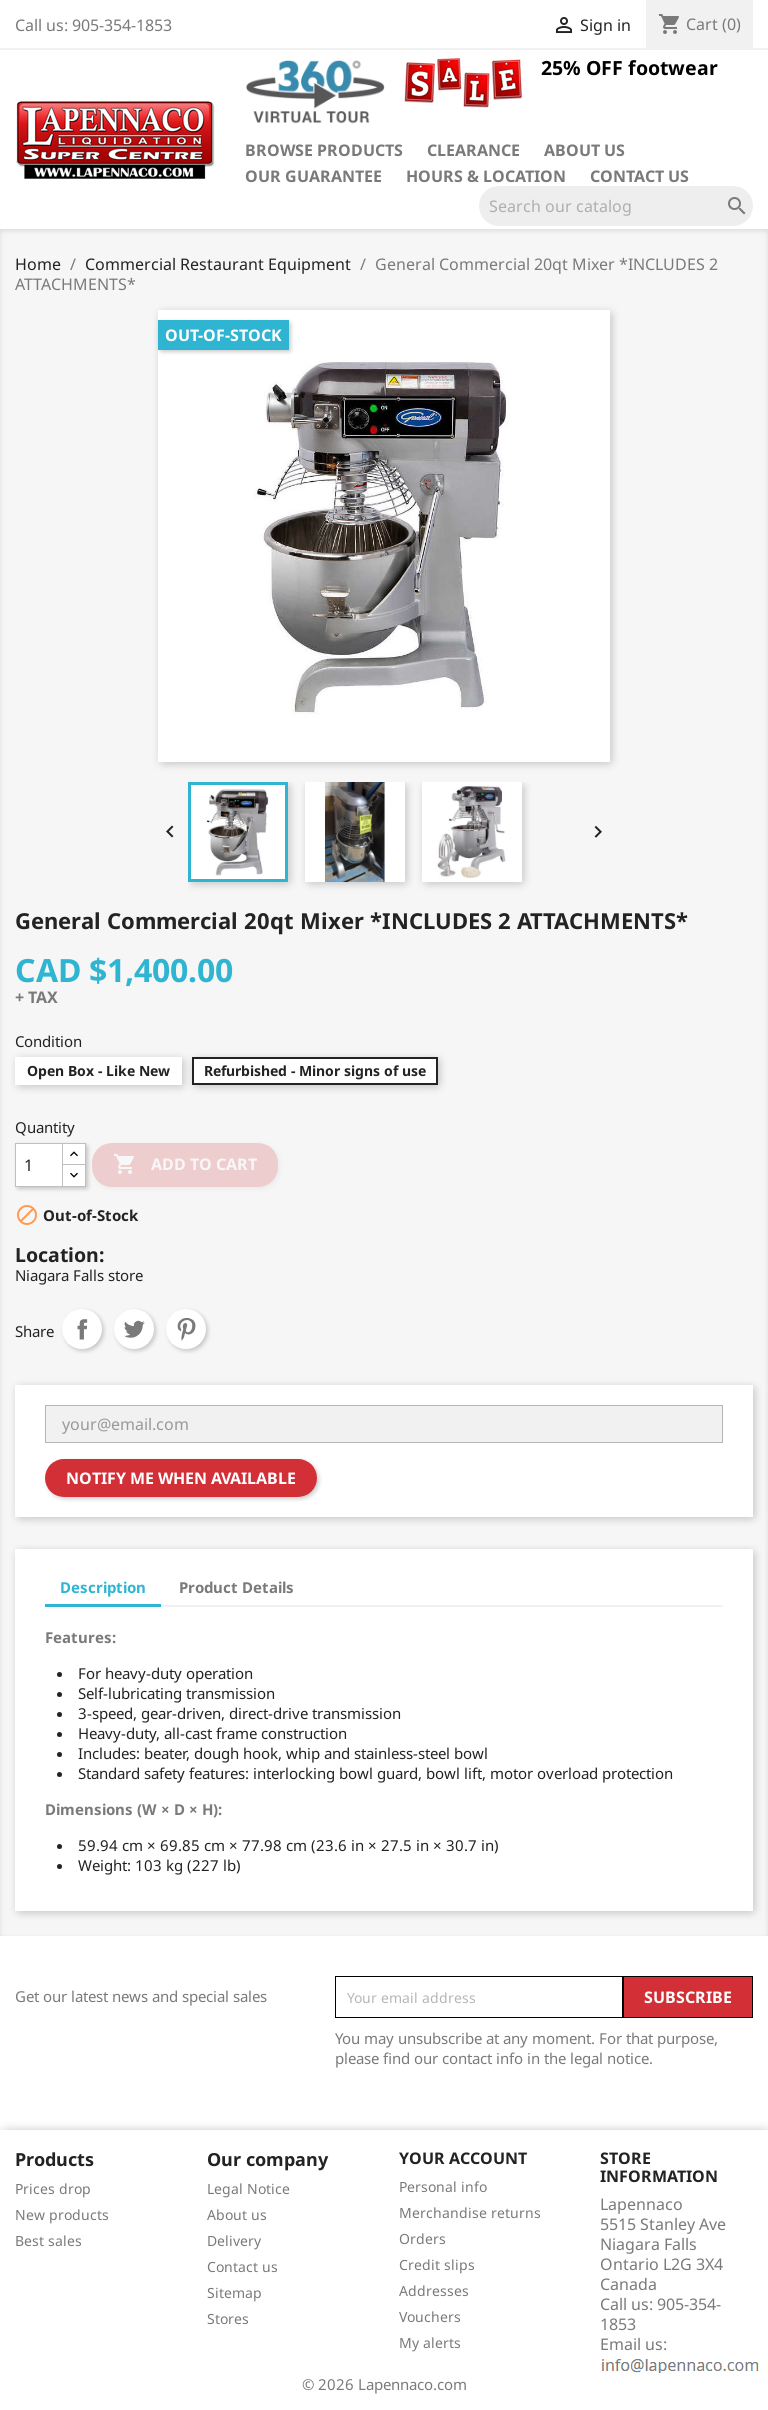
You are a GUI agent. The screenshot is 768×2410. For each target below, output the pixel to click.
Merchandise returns (470, 2212)
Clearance (473, 150)
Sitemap (234, 2292)
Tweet (134, 1329)
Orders (422, 2238)
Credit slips (437, 2264)
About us (584, 150)
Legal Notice (248, 2188)
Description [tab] (103, 1587)
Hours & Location (486, 176)
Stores (228, 2318)
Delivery (234, 2240)
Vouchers (430, 2316)
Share (82, 1329)
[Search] (616, 206)
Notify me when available (181, 1478)
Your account (463, 2158)
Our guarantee (313, 176)
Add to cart (185, 1165)
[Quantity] (39, 1165)
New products (62, 2214)
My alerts (430, 2342)
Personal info (443, 2186)
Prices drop (53, 2188)
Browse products (324, 150)
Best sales (48, 2240)
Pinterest (186, 1329)
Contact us (639, 176)
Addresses (434, 2290)
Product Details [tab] (236, 1587)
